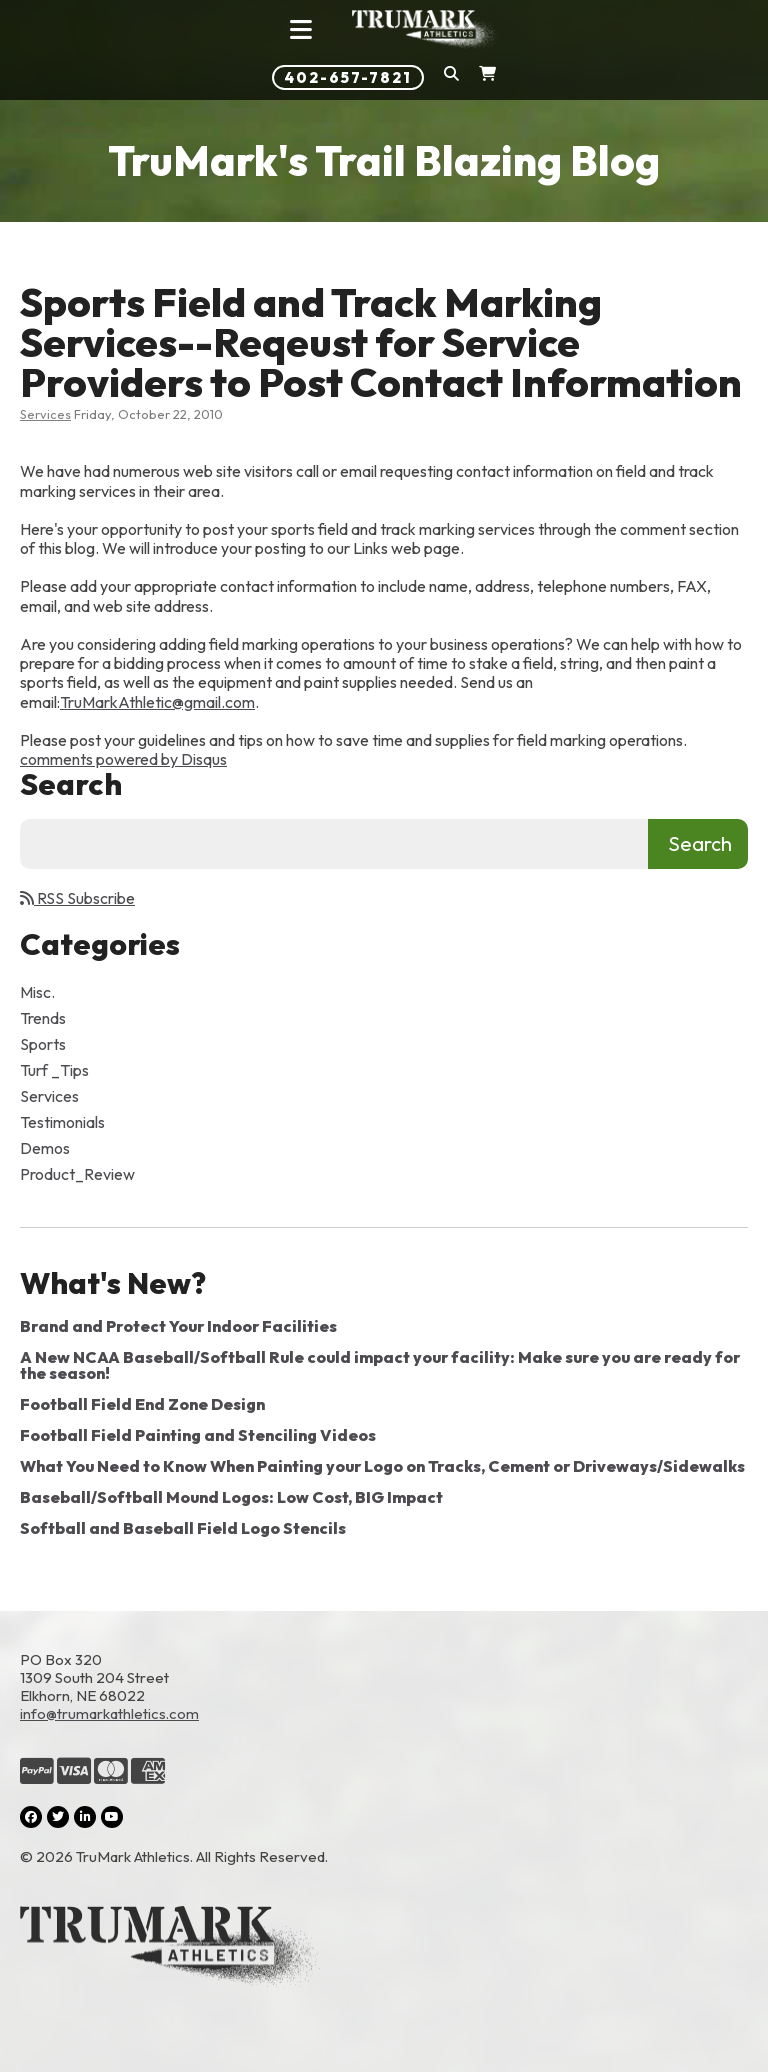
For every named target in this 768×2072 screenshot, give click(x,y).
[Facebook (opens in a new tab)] (31, 1817)
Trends (43, 1018)
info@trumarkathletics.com (109, 1713)
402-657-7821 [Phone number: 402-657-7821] (348, 77)
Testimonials (62, 1122)
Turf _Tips (54, 1070)
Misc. (37, 992)
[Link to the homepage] (384, 1949)
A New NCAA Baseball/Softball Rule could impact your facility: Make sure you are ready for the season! (380, 1365)
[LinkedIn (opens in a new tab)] (85, 1817)
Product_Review (77, 1174)
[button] (451, 77)
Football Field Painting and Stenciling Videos (198, 1435)
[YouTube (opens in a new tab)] (112, 1817)
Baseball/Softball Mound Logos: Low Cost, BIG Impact (231, 1497)
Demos (45, 1148)
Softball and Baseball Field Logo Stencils (183, 1528)
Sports (43, 1044)
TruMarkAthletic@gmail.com (157, 702)
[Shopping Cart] (487, 77)
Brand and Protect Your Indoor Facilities (178, 1326)
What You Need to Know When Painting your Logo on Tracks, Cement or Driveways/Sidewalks (382, 1466)
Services (45, 414)
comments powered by (123, 759)
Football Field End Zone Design (142, 1404)
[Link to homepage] (425, 30)
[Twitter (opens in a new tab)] (58, 1817)
